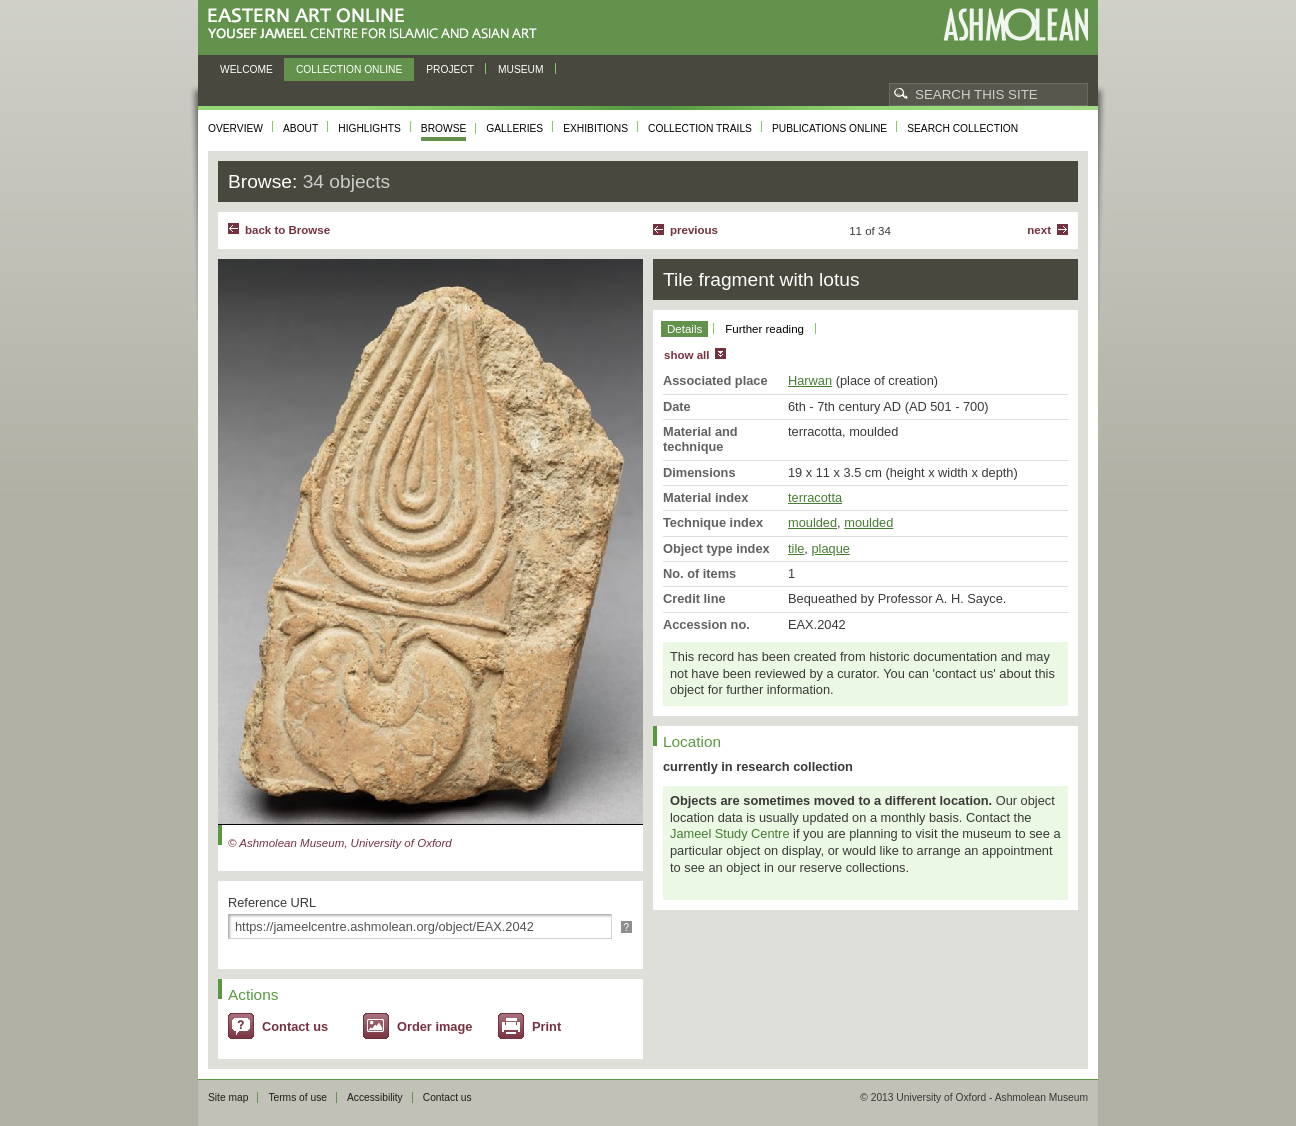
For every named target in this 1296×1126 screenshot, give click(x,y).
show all (686, 355)
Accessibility (375, 1097)
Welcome (246, 69)
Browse (444, 128)
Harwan (810, 380)
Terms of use (297, 1097)
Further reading (764, 329)
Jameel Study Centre (730, 833)
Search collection (962, 128)
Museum (521, 69)
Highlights (369, 128)
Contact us (295, 1026)
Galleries (514, 128)
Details (684, 329)
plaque (830, 548)
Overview (235, 128)
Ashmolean (1015, 24)
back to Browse (287, 230)
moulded (812, 522)
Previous (694, 230)
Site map (228, 1097)
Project (450, 69)
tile (796, 548)
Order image (434, 1026)
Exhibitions (595, 128)
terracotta (815, 497)
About (300, 128)
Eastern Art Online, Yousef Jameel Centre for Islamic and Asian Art (377, 24)
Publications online (829, 128)
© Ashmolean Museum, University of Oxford (340, 843)
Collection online (349, 69)
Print (546, 1026)
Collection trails (700, 128)
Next (1039, 230)
